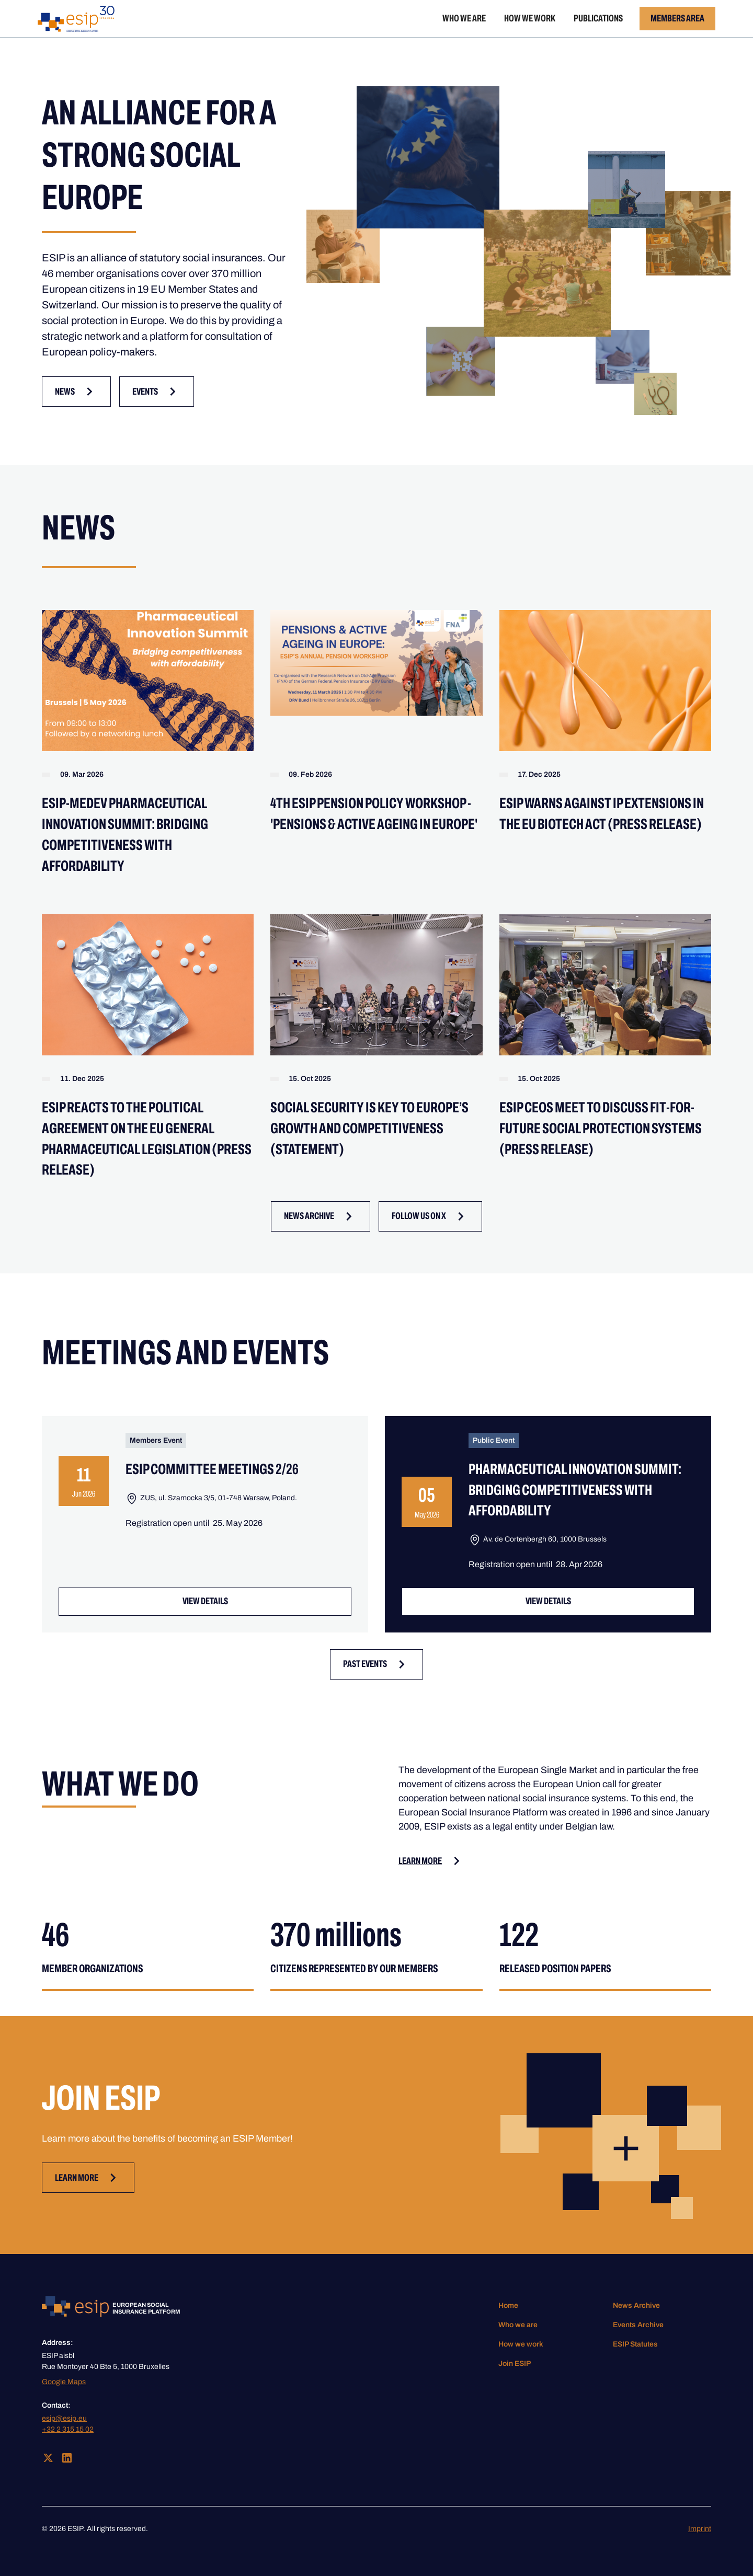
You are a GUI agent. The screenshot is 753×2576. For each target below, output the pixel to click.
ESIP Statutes (635, 2344)
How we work (529, 18)
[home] (76, 19)
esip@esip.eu (64, 2418)
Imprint (699, 2529)
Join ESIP (514, 2363)
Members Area (677, 18)
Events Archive (638, 2325)
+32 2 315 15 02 (68, 2429)
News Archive (636, 2305)
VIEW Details (205, 1601)
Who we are (464, 18)
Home (508, 2305)
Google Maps (64, 2382)
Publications (598, 18)
